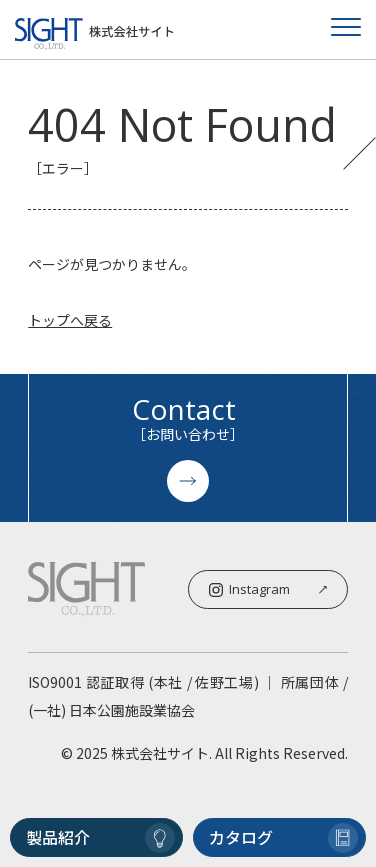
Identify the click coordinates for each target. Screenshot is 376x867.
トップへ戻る (70, 320)
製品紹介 (100, 838)
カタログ (283, 838)
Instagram (268, 589)
